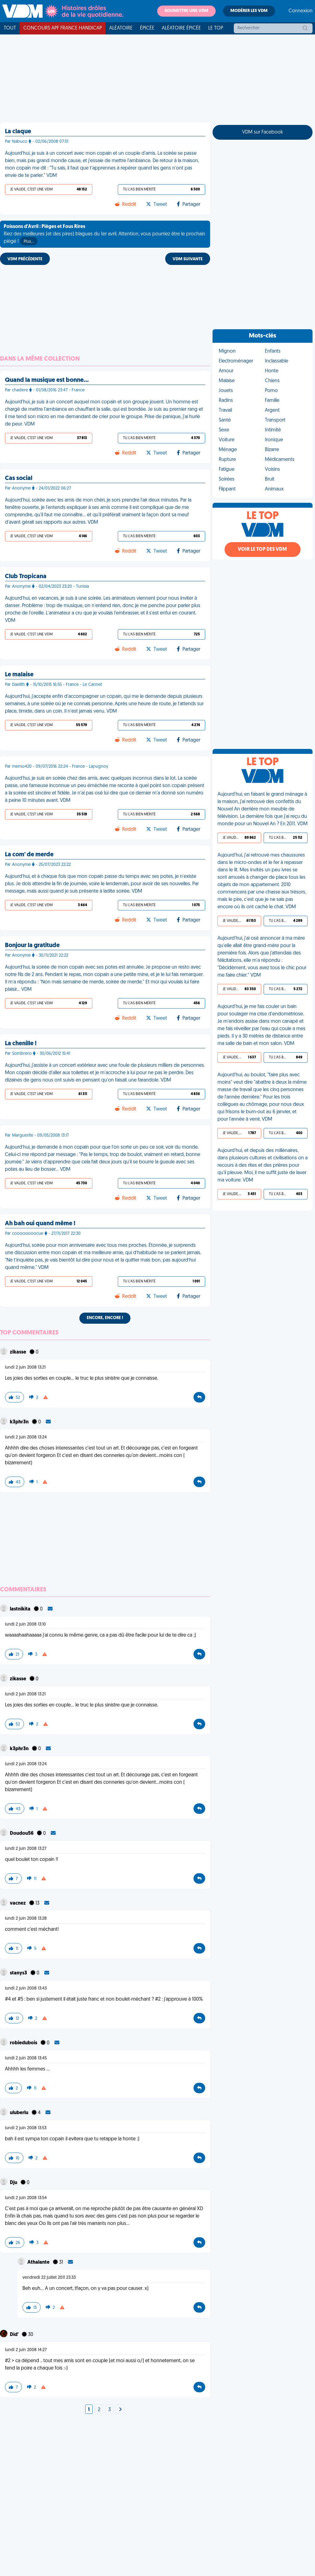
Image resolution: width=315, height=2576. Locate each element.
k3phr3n (20, 1422)
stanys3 (19, 1973)
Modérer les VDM (249, 11)
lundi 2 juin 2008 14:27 (26, 2350)
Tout (10, 28)
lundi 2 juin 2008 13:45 (26, 2058)
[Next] (120, 2410)
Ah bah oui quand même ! (40, 1224)
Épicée (147, 28)
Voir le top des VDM (262, 549)
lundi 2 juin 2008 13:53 (25, 2128)
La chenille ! (21, 1044)
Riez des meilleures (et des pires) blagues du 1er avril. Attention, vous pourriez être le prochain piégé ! (104, 234)
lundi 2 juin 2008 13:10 (25, 1624)
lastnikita (20, 1609)
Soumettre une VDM (186, 11)
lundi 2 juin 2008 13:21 (25, 1367)
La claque (18, 132)
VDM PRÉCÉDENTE (24, 259)
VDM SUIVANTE (188, 259)
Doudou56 (22, 1833)
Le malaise (19, 675)
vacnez (18, 1903)
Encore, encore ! (105, 1318)
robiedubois (24, 2043)
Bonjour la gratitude (32, 945)
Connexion (301, 11)
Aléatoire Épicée (181, 28)
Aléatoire (121, 28)
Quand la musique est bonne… (47, 380)
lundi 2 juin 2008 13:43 (26, 1988)
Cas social (18, 478)
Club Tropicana (25, 577)
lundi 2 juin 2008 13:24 (26, 1437)
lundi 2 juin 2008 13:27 (25, 1848)
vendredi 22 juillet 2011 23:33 (49, 2277)
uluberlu (19, 2112)
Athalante (38, 2262)
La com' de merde (29, 855)
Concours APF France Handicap (62, 28)
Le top (215, 28)
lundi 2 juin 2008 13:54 (26, 2198)
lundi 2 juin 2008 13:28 (26, 1918)
